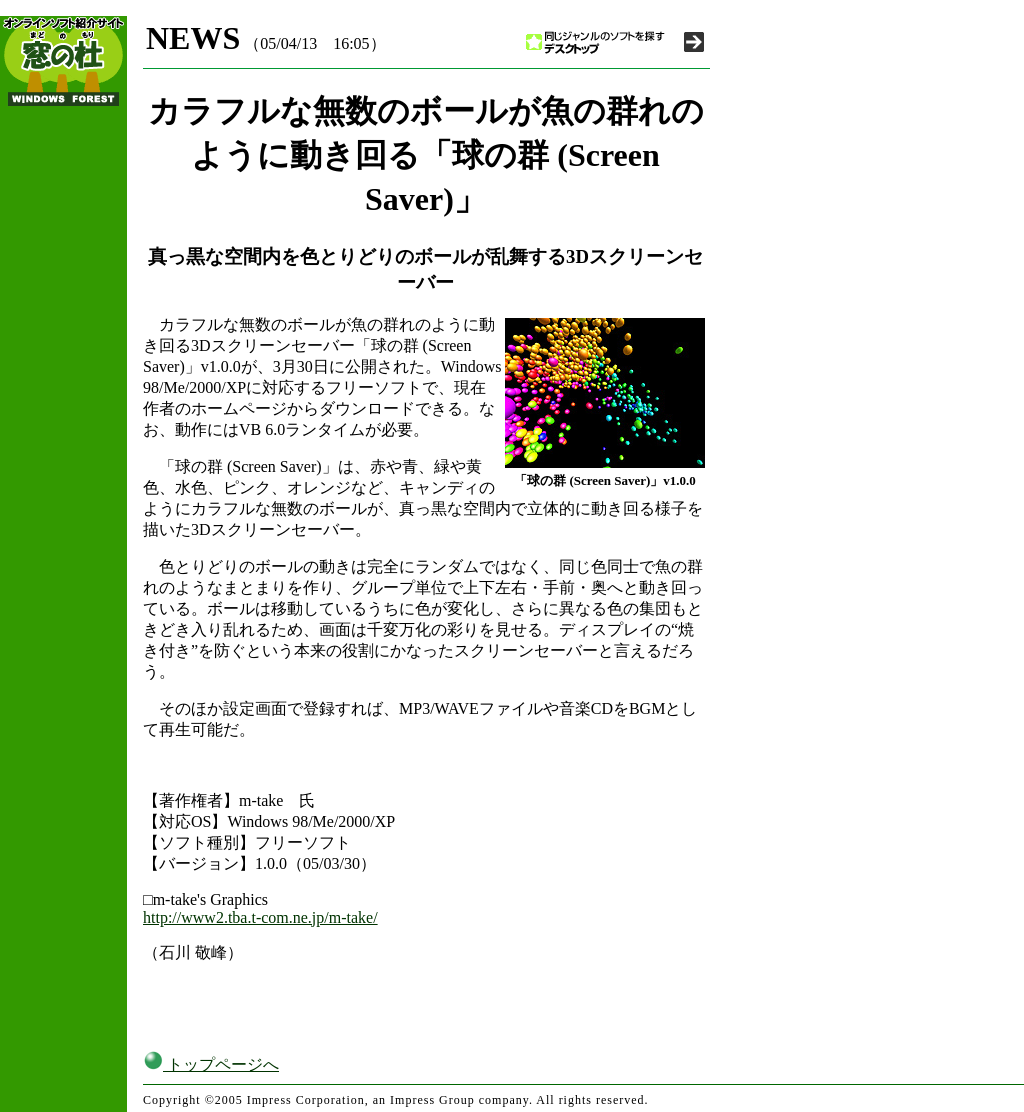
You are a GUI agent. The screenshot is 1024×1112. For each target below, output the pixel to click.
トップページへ (211, 1064)
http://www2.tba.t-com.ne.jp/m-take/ (260, 917)
